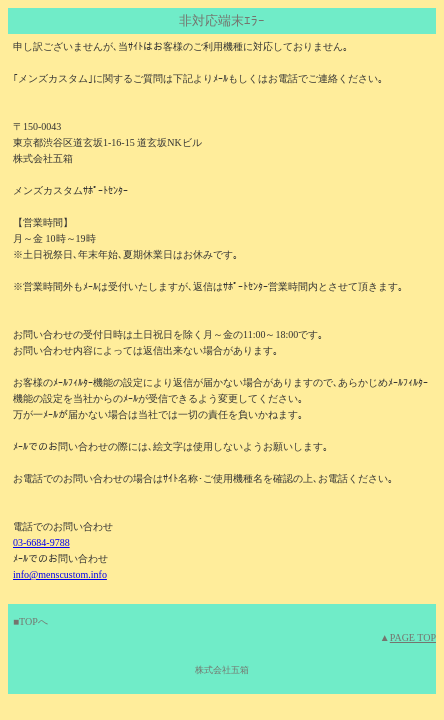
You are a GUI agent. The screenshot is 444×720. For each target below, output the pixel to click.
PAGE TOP (413, 637)
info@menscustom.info (60, 574)
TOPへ (33, 621)
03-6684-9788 (41, 542)
